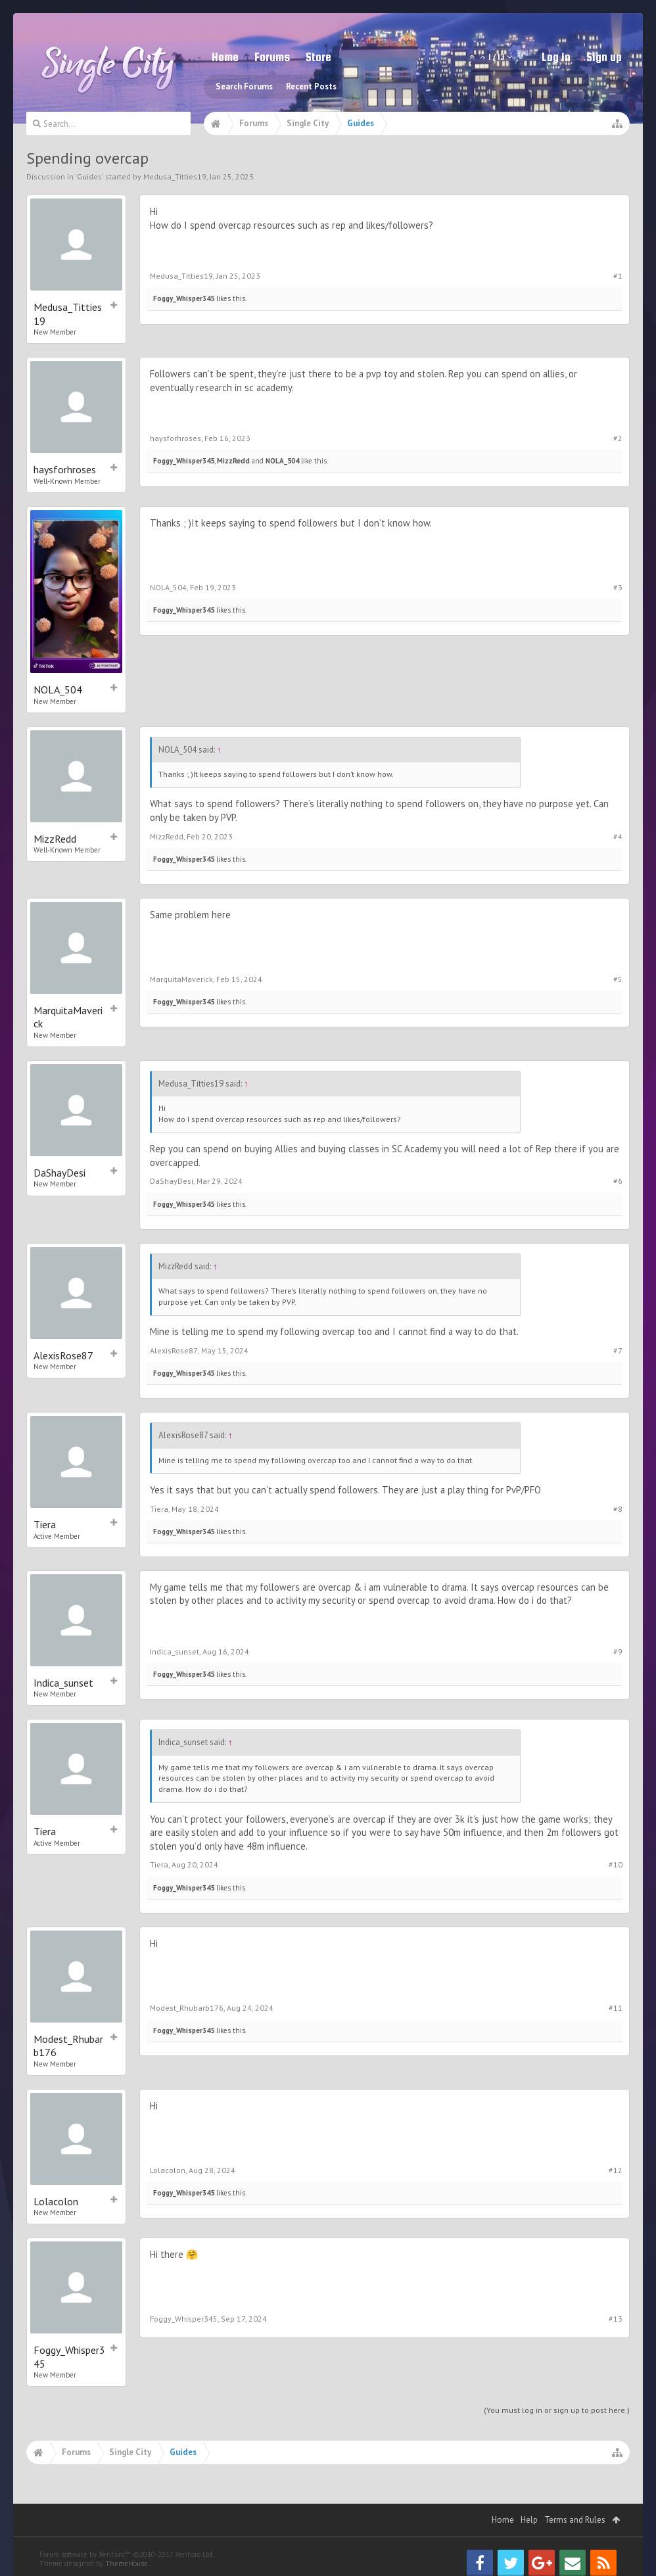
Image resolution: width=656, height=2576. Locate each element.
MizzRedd (233, 460)
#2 (617, 438)
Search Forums (244, 86)
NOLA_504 (282, 460)
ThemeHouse (126, 2563)
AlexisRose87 (63, 1355)
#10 (615, 1864)
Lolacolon (56, 2201)
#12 (615, 2170)
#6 (617, 1181)
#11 (615, 2008)
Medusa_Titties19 (174, 176)
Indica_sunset (63, 1682)
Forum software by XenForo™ (126, 2554)
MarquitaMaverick (68, 1017)
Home (225, 57)
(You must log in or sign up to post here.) (557, 2410)
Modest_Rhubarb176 (68, 2045)
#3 (617, 587)
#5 (617, 979)
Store (318, 57)
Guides (89, 176)
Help (529, 2519)
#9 (617, 1651)
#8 (617, 1509)
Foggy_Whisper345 (183, 298)
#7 (617, 1350)
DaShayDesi (59, 1172)
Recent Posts (311, 86)
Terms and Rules (574, 2519)
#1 (617, 276)
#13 (615, 2319)
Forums (272, 57)
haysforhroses (65, 469)
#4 (617, 836)
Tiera (45, 1524)
